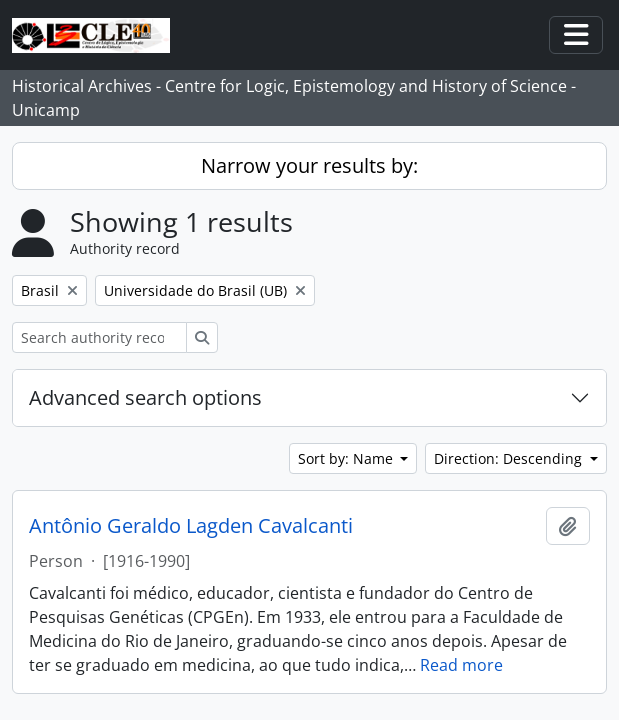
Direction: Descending (510, 458)
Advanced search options (145, 397)
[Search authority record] (99, 337)
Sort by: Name (347, 458)
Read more (461, 665)
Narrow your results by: (309, 165)
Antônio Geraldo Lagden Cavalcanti (191, 526)
